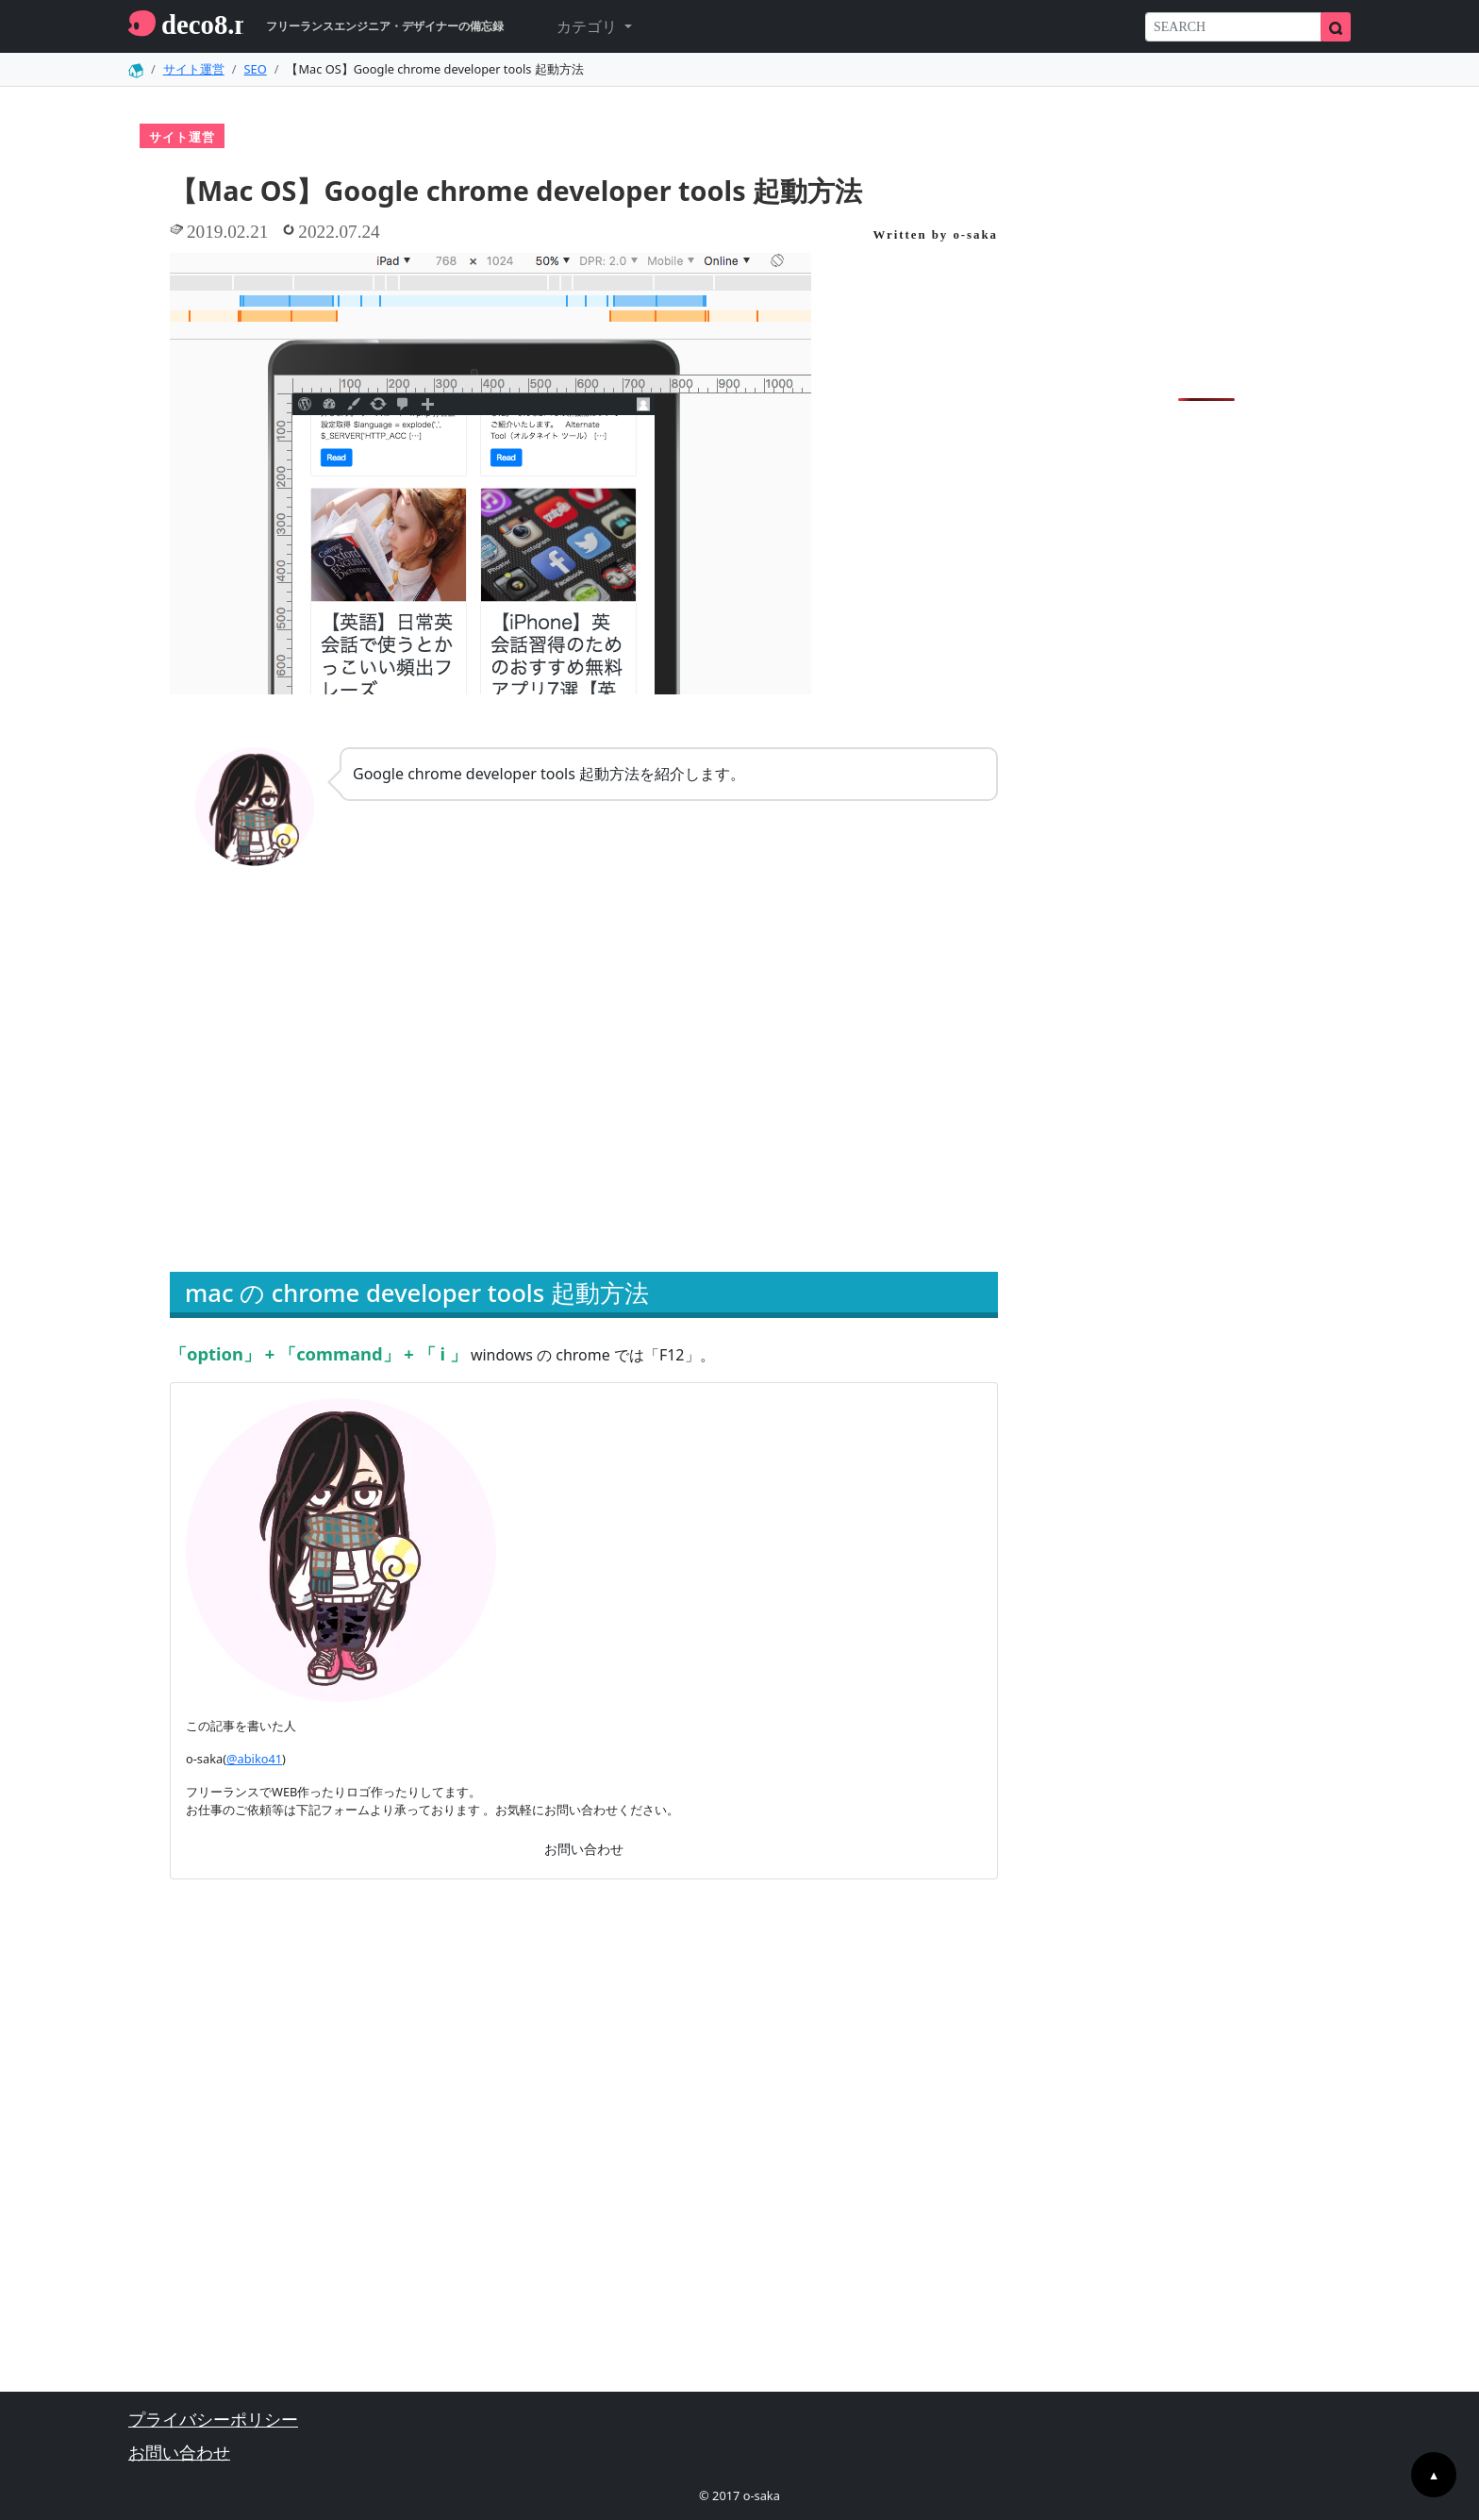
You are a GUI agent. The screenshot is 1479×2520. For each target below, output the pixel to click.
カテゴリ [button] (589, 26)
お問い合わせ (583, 1849)
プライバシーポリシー (213, 2419)
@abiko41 (254, 1758)
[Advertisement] (371, 1094)
